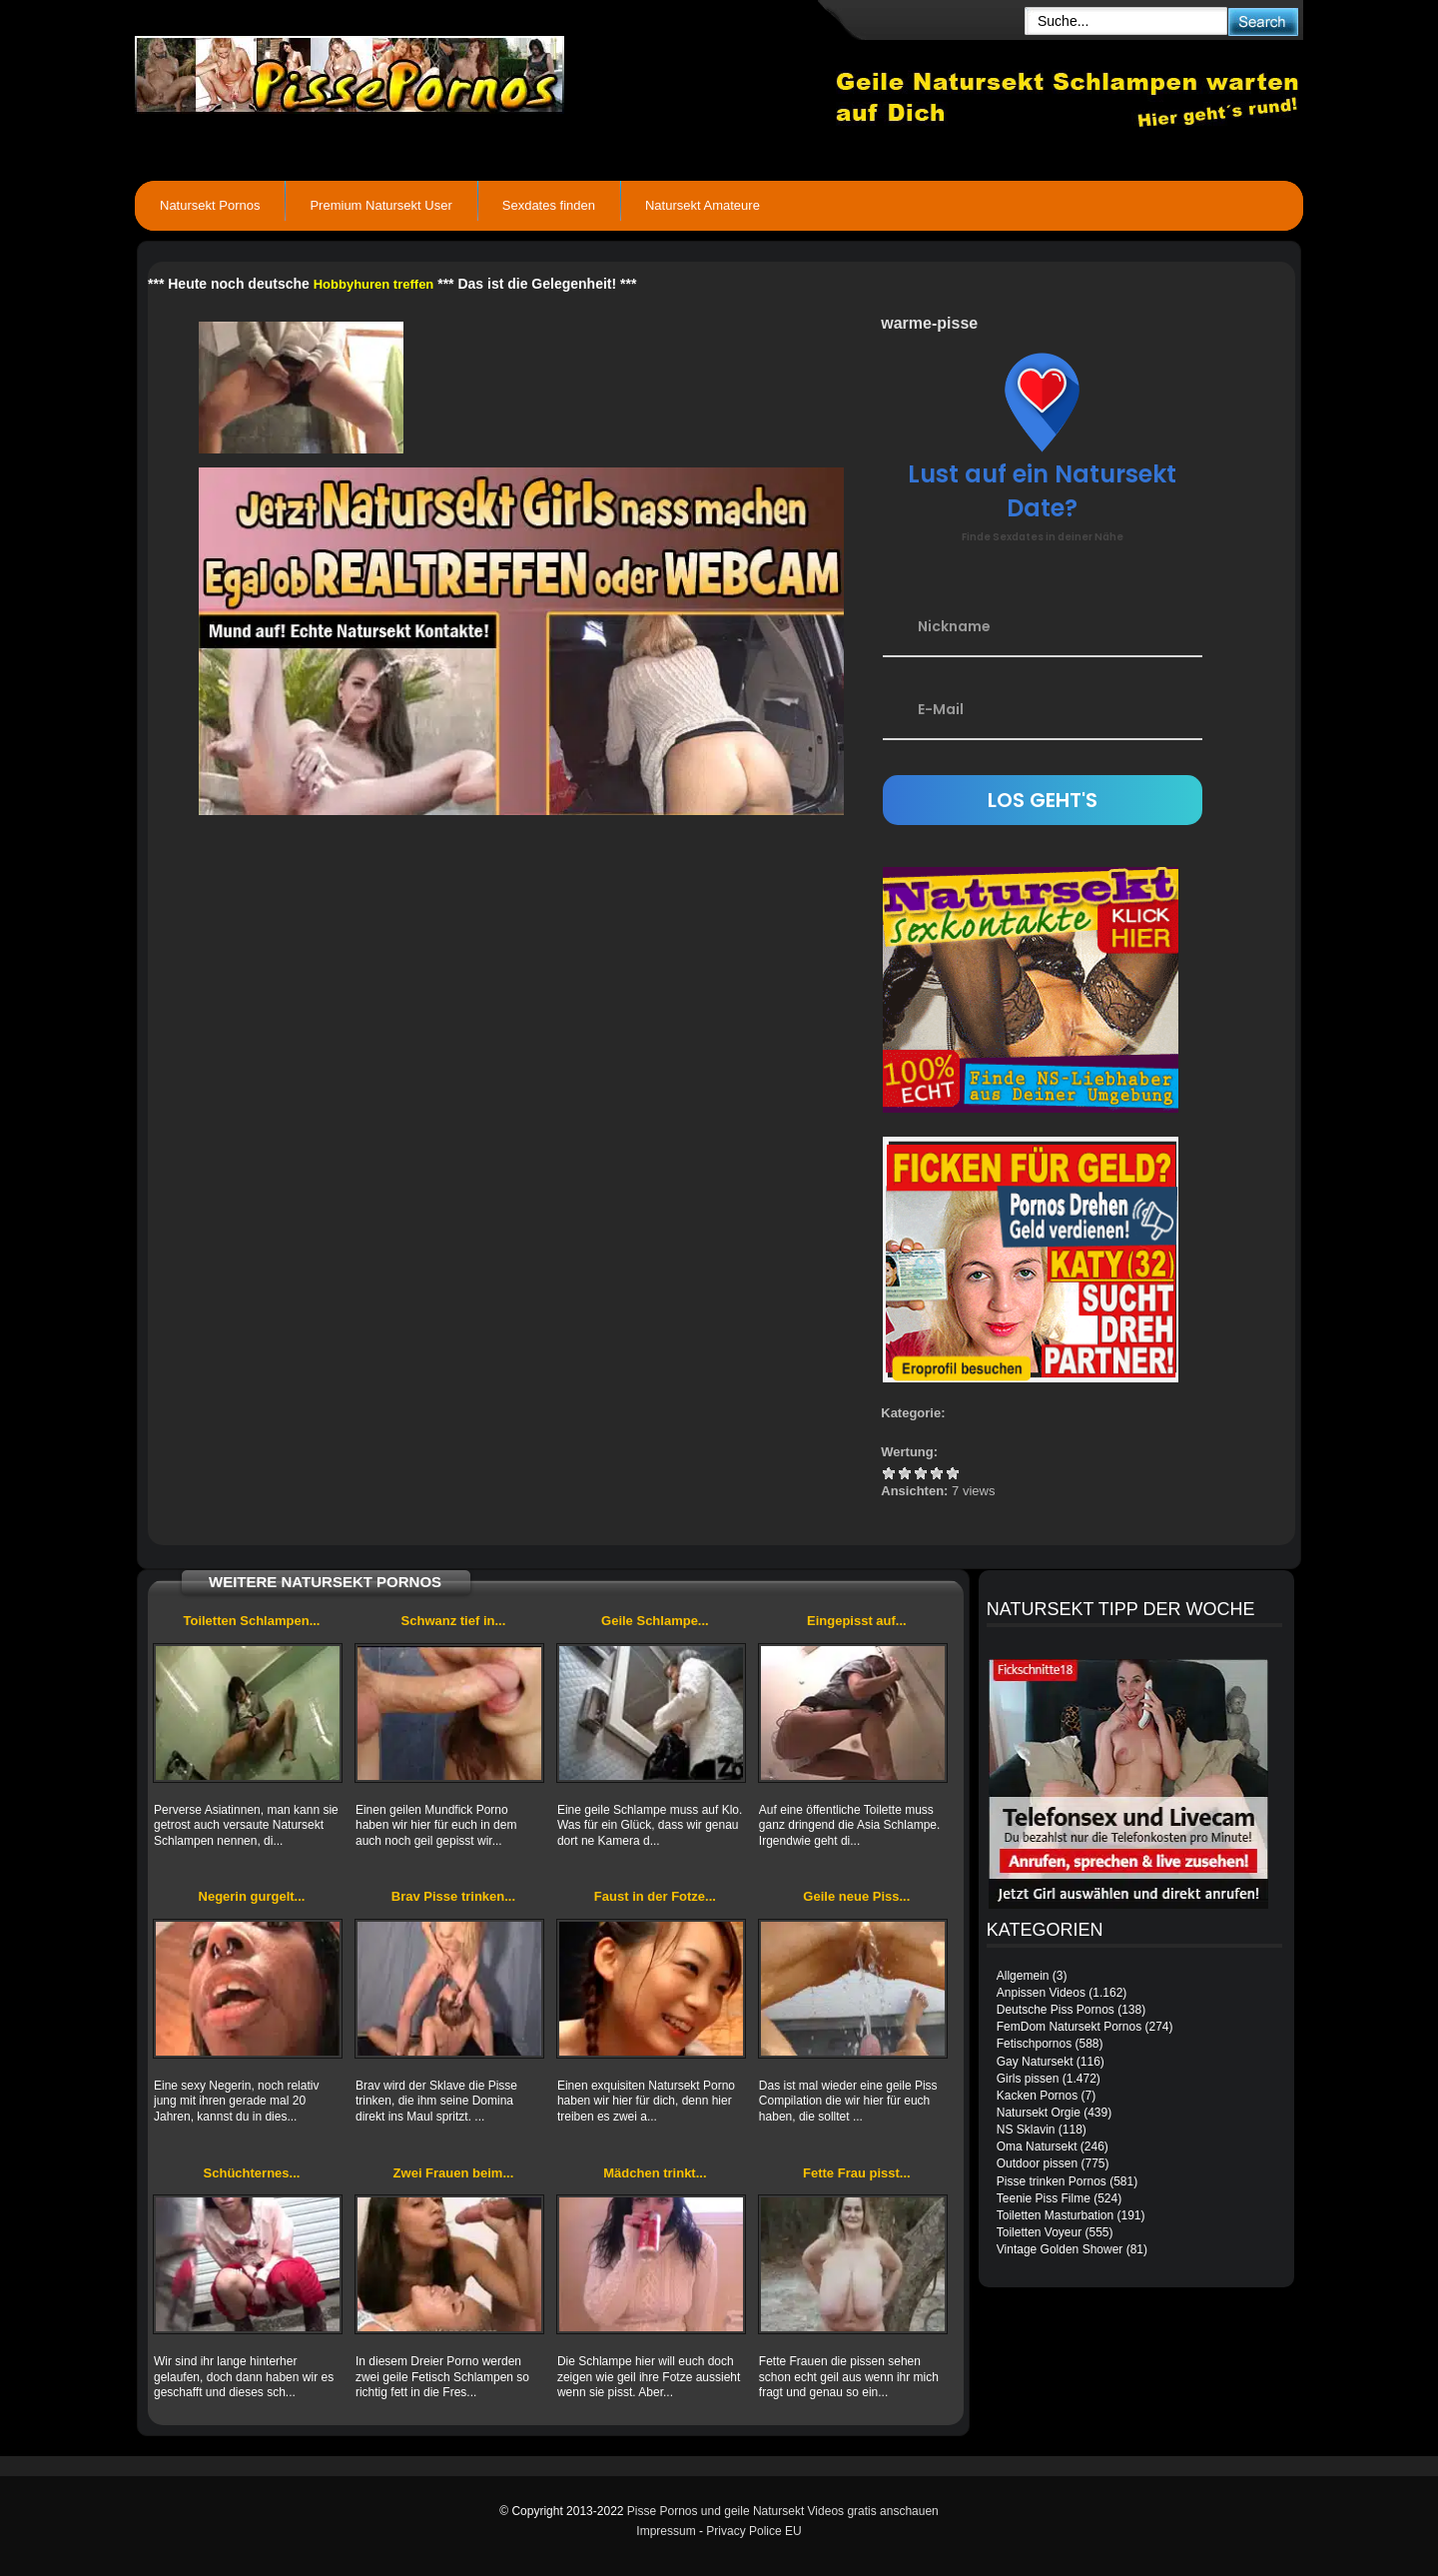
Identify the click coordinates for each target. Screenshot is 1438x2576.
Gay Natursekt (1035, 2062)
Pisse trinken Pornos (1051, 2181)
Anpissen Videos (1041, 1993)
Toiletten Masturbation (1055, 2215)
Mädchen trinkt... (654, 2172)
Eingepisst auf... (857, 1620)
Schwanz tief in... (453, 1620)
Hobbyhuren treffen (374, 284)
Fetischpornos (1034, 2044)
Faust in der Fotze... (655, 1896)
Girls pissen (1028, 2079)
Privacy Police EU (753, 2531)
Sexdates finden (548, 205)
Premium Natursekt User (380, 205)
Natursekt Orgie (1038, 2113)
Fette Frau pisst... (857, 2172)
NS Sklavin (1026, 2130)
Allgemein (1023, 1976)
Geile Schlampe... (655, 1620)
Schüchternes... (252, 2172)
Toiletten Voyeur (1039, 2232)
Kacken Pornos (1037, 2096)
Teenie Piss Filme (1043, 2198)
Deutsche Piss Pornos (1055, 2010)
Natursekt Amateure (702, 205)
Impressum (665, 2531)
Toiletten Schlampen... (251, 1620)
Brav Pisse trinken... (453, 1896)
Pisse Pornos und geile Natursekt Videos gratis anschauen (783, 2511)
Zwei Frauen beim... (453, 2172)
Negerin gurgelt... (252, 1896)
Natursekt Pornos (210, 205)
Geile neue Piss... (856, 1896)
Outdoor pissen (1037, 2163)
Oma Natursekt (1037, 2146)
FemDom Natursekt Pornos (1069, 2027)
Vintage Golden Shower (1060, 2249)
